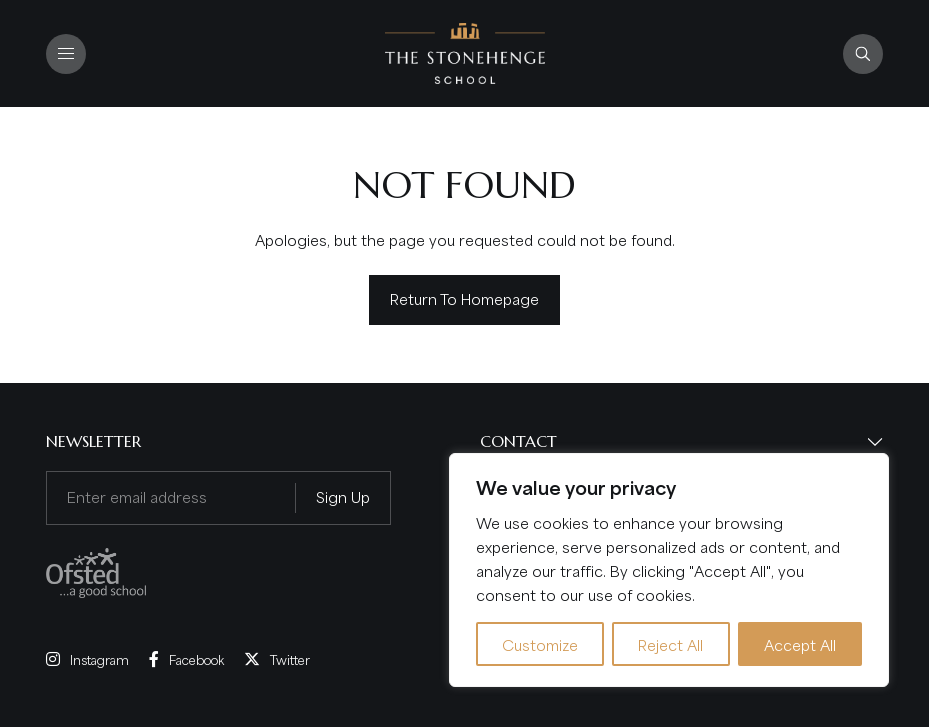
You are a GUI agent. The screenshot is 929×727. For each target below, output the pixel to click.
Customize (540, 644)
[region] (669, 570)
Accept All (800, 644)
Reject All (670, 644)
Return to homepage (464, 298)
